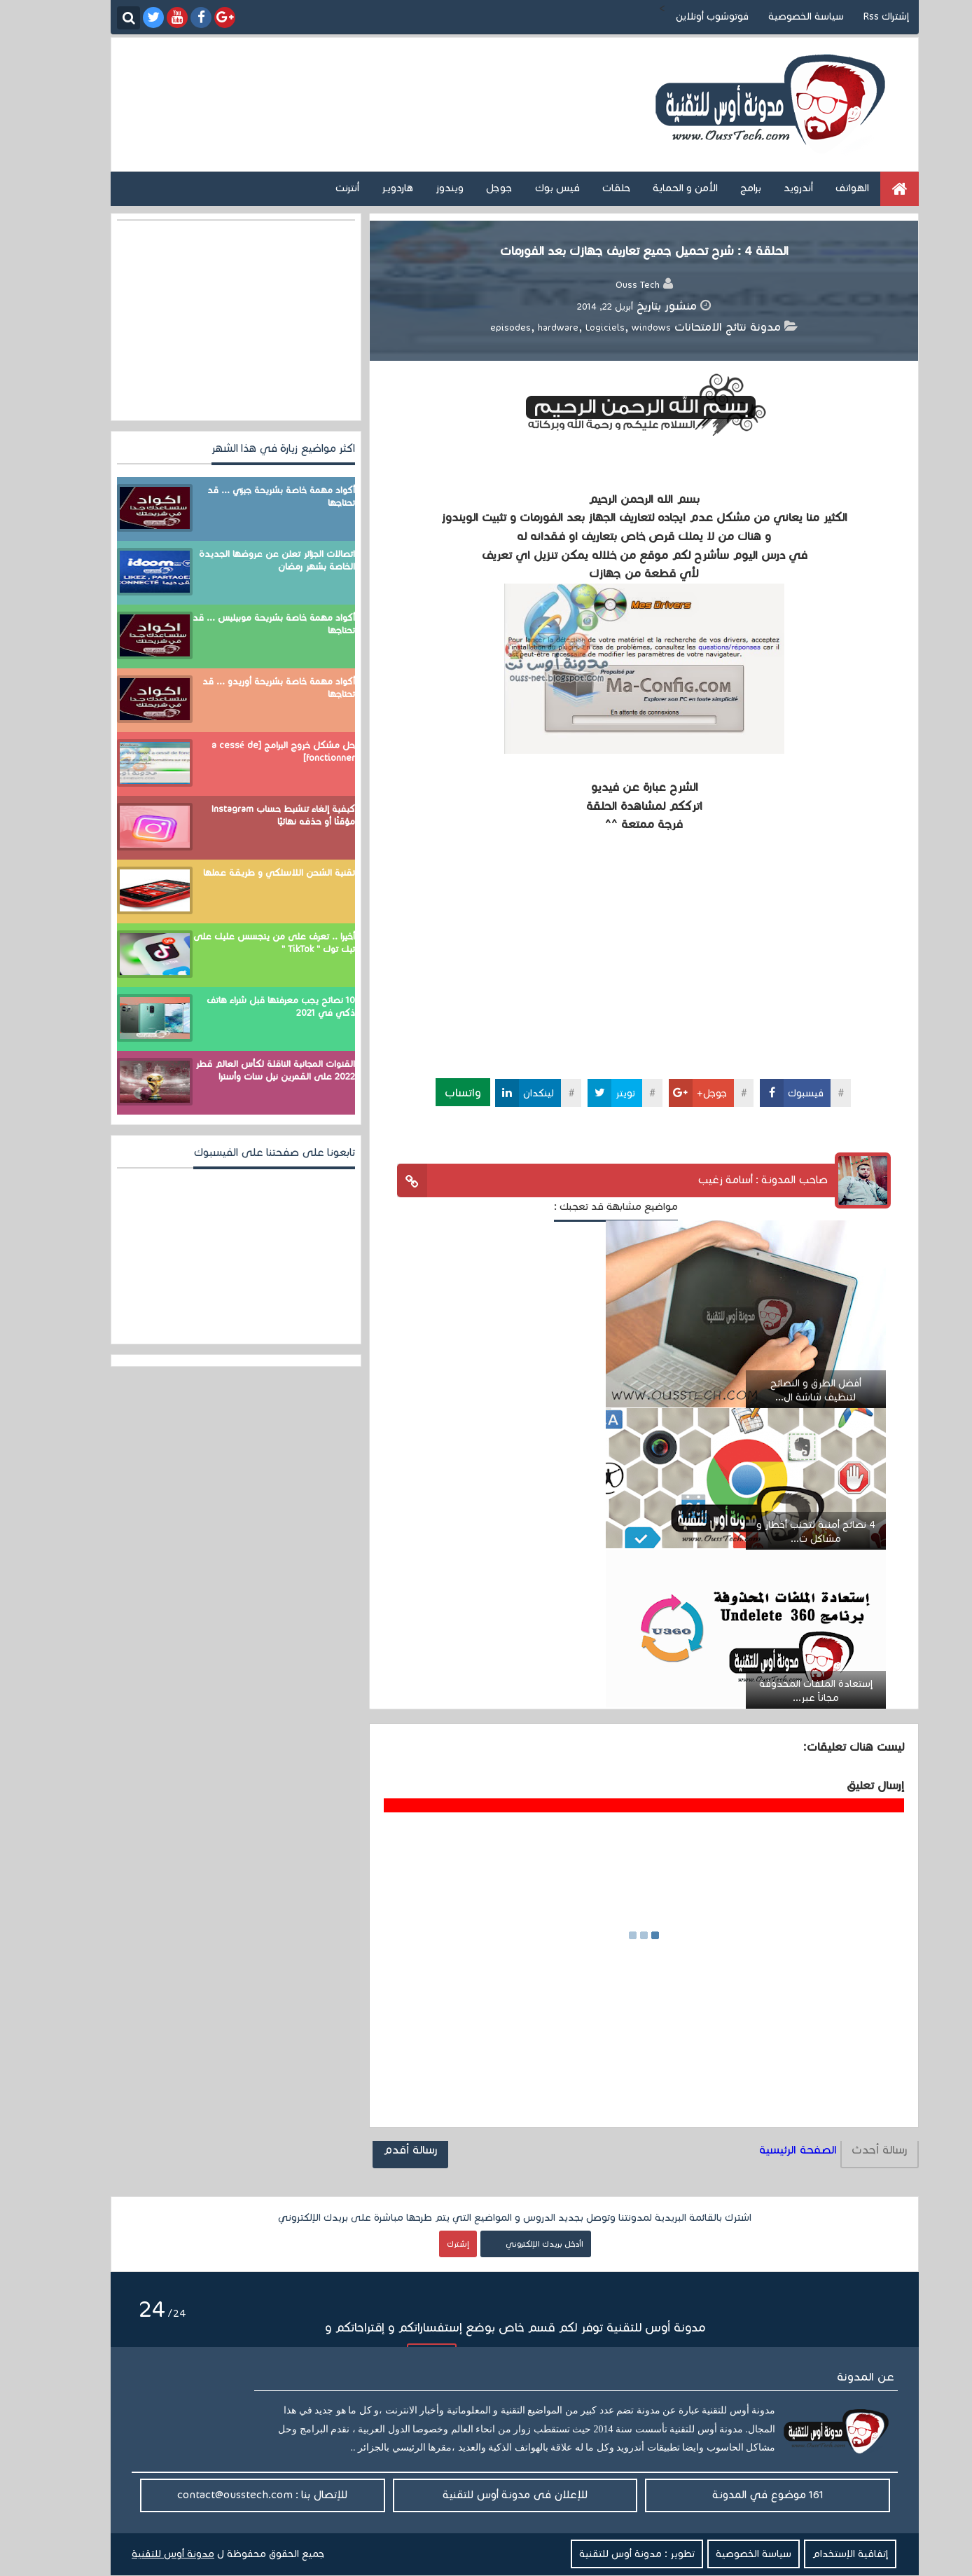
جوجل (470, 187)
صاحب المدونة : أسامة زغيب (734, 1179)
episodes (481, 327)
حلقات (588, 187)
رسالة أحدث (851, 2149)
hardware (529, 327)
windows (622, 327)
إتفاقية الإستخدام (821, 2554)
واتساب (434, 1091)
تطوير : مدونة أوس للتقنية (608, 2554)
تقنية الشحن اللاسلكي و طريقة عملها (250, 873)
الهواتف (823, 187)
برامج (722, 187)
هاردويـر (368, 187)
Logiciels (576, 327)
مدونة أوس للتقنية (144, 2554)
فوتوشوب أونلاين (683, 16)
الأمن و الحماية (656, 187)
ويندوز (421, 187)
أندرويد (769, 187)
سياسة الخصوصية (777, 16)
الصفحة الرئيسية (769, 2149)
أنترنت (319, 187)
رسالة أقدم (381, 2149)
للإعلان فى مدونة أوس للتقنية (486, 2494)
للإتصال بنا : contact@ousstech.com (233, 2494)
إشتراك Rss (857, 16)
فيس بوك (528, 187)
